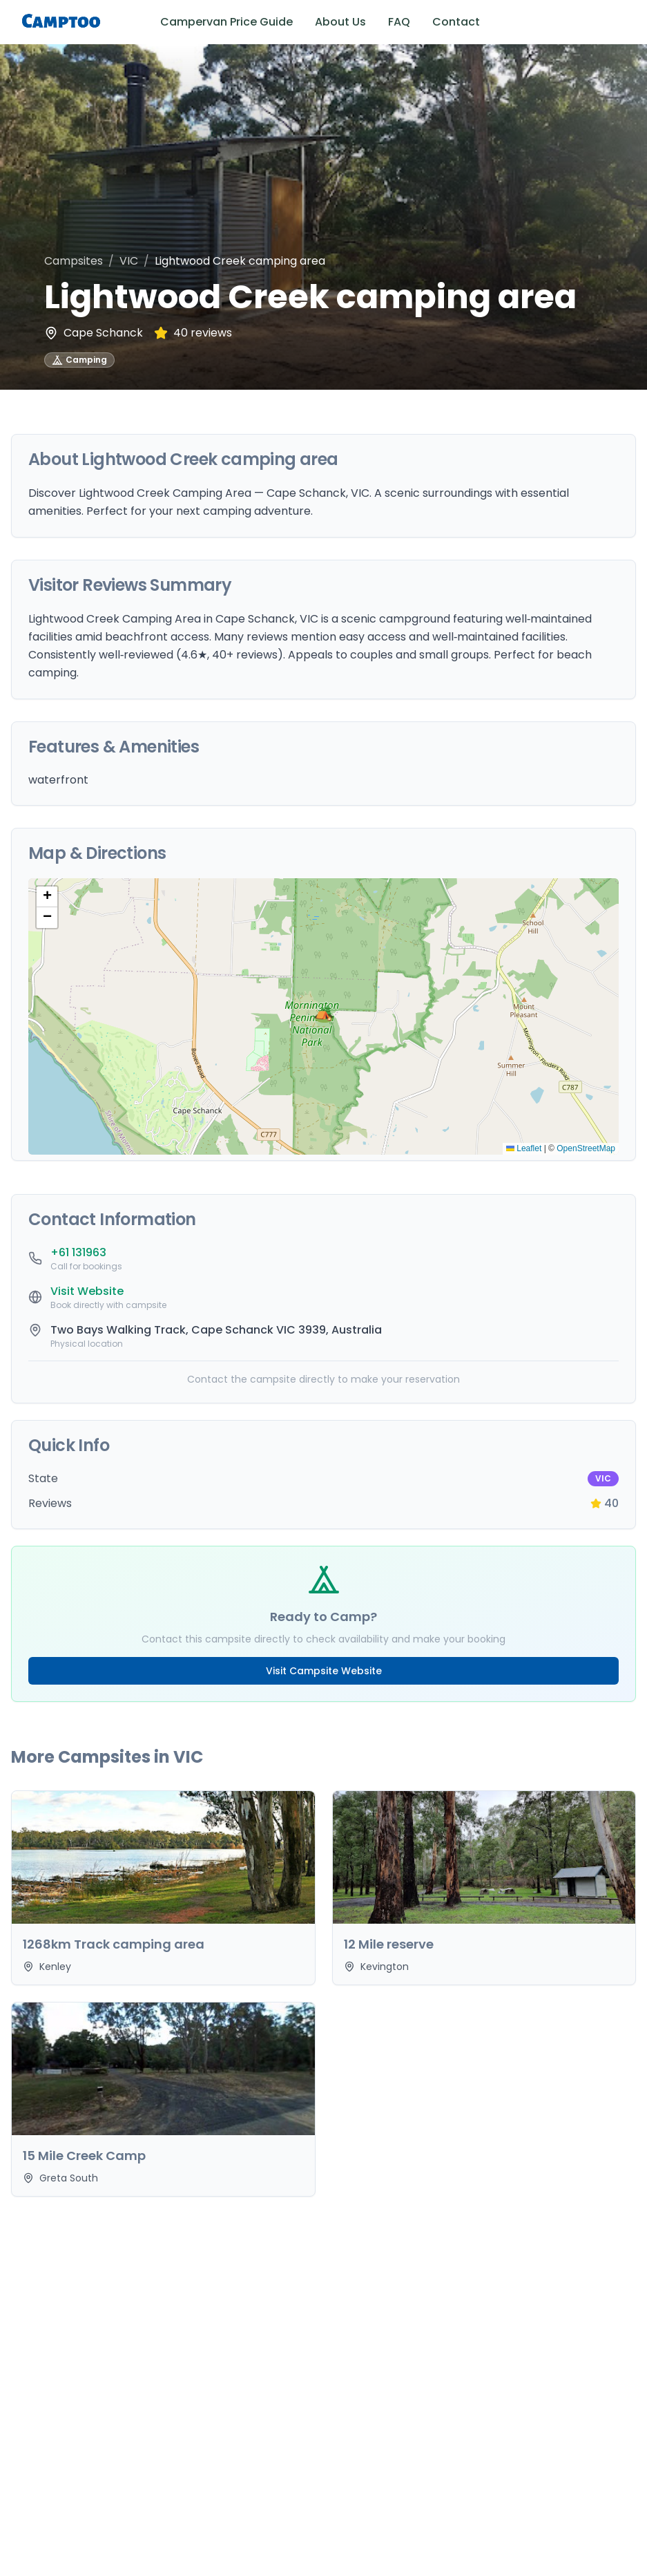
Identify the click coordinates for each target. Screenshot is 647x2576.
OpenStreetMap (586, 1148)
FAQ (399, 22)
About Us (340, 22)
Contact (456, 22)
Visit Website (87, 1291)
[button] (324, 1016)
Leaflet (523, 1148)
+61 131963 (78, 1252)
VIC (128, 261)
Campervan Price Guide (226, 22)
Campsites (73, 261)
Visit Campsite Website (324, 1671)
